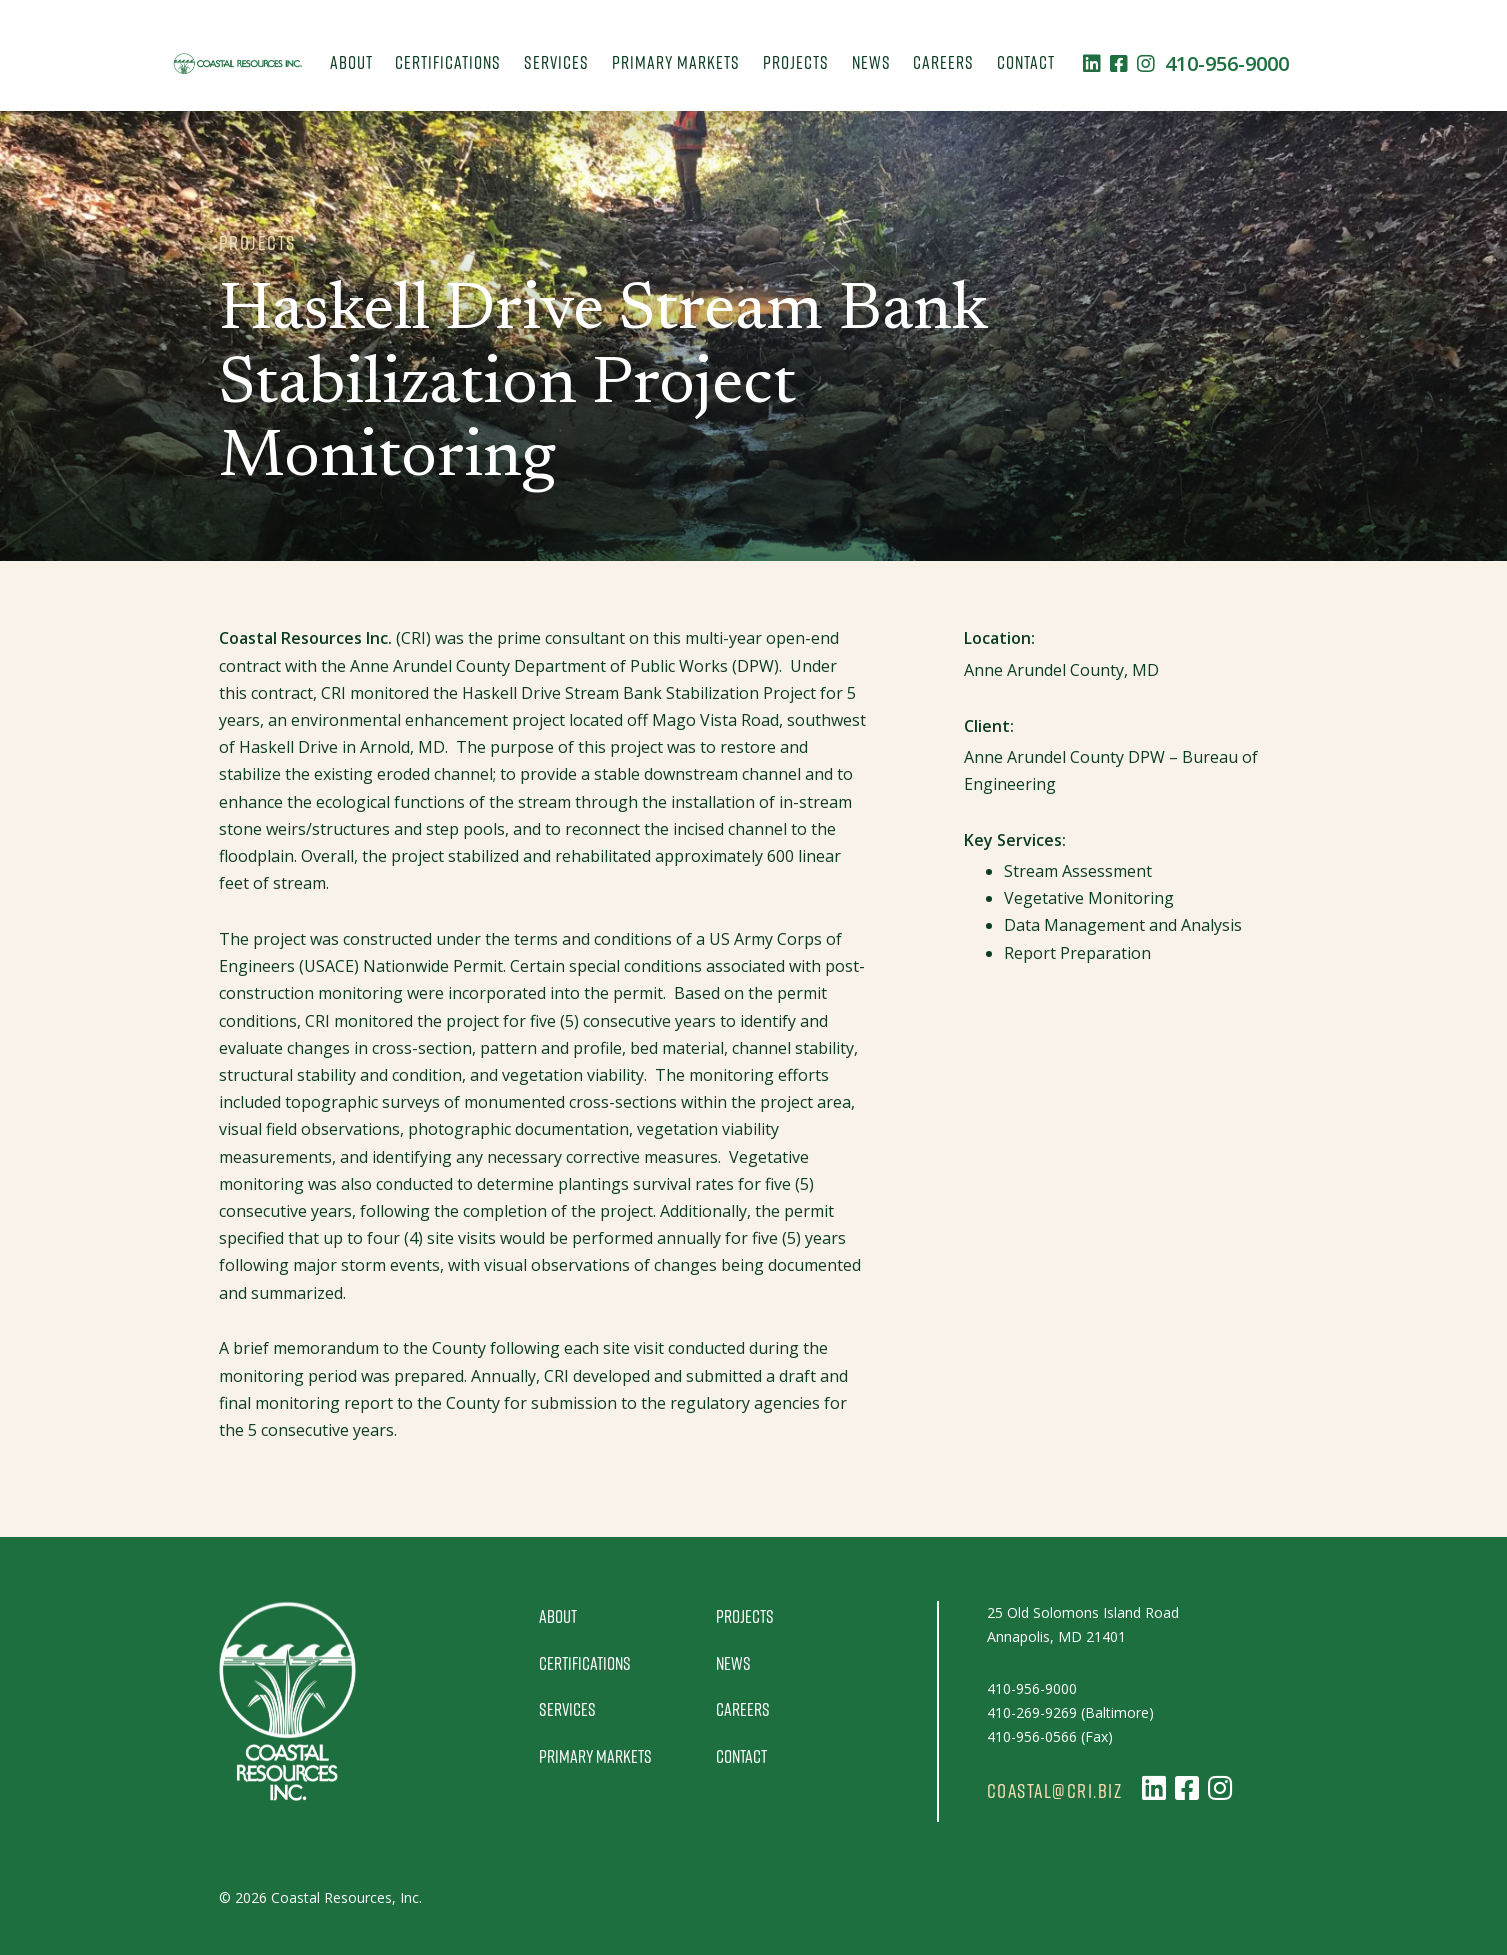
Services (556, 62)
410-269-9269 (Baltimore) (1070, 1712)
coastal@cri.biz (1055, 1791)
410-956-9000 (1227, 64)
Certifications (448, 62)
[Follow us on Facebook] (1119, 64)
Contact (1026, 62)
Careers (943, 62)
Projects (796, 62)
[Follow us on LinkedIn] (1092, 64)
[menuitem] (351, 63)
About (351, 62)
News (871, 62)
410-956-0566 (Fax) (1050, 1736)
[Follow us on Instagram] (1146, 64)
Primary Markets (676, 62)
